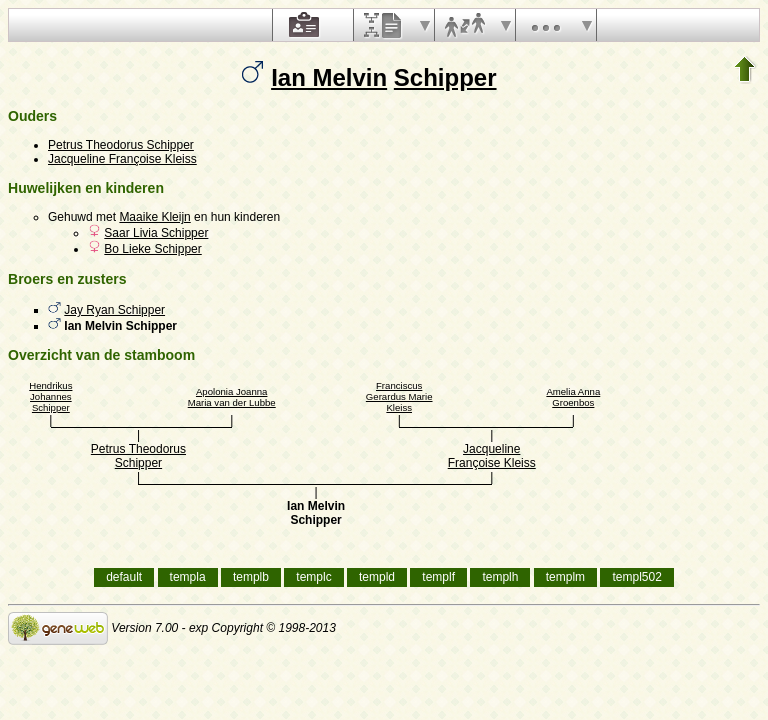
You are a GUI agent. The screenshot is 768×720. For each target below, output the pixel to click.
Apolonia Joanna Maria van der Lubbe (232, 397)
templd (377, 577)
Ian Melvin (329, 77)
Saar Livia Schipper (156, 233)
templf (438, 577)
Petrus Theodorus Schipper (121, 145)
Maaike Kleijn (154, 217)
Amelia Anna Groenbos (573, 397)
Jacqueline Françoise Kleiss (122, 159)
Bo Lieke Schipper (152, 249)
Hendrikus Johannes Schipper (50, 396)
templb (251, 577)
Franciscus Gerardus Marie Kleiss (399, 396)
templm (565, 577)
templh (500, 577)
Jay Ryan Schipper (114, 310)
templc (313, 577)
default (124, 577)
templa (188, 577)
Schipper (445, 77)
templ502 (636, 577)
